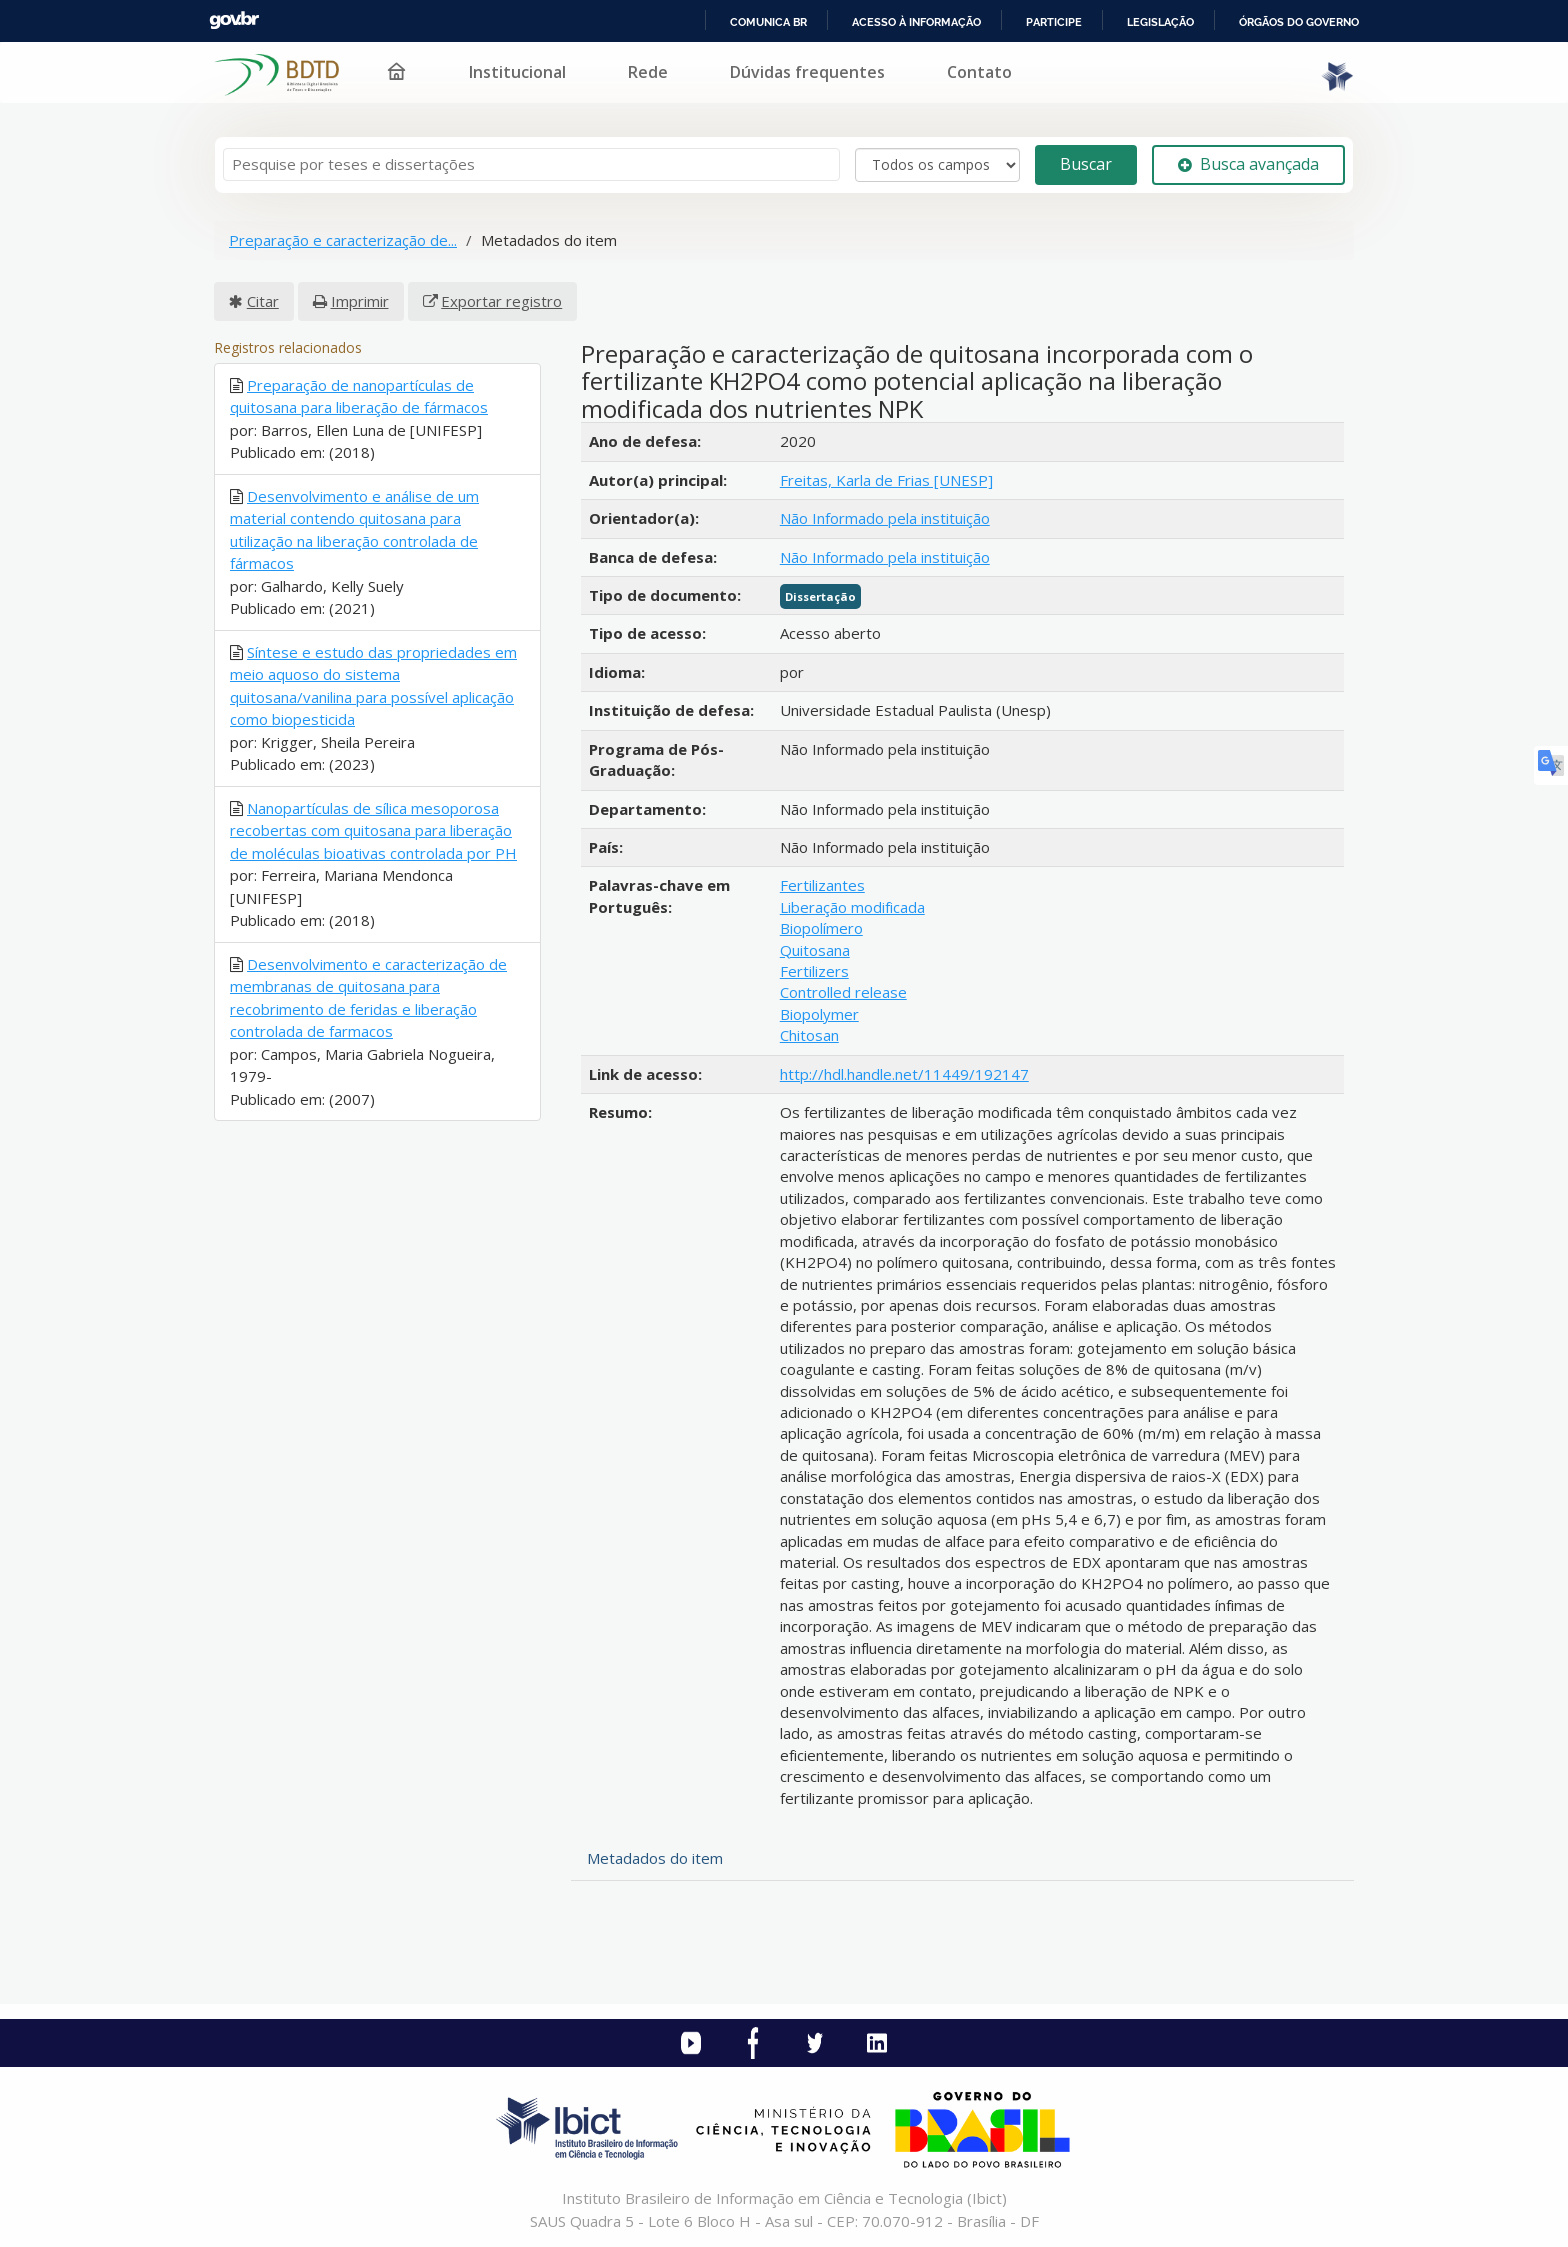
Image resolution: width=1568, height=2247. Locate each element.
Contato (979, 72)
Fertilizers (814, 971)
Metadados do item (655, 1858)
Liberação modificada (852, 907)
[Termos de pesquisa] (531, 164)
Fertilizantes (822, 885)
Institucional (517, 72)
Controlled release (843, 992)
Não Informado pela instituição (885, 518)
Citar (263, 301)
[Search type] (937, 165)
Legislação (1160, 22)
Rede (648, 72)
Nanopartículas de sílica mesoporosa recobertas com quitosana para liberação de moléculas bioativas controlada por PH (373, 830)
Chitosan (809, 1035)
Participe (1054, 22)
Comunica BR (768, 22)
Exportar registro (501, 301)
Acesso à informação (916, 22)
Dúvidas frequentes (807, 72)
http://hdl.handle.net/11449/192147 (904, 1074)
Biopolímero (821, 928)
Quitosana (815, 950)
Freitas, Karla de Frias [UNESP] (886, 480)
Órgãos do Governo (1299, 22)
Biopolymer (819, 1014)
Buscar (1086, 164)
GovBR (234, 20)
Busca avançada (1248, 164)
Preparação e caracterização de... (343, 240)
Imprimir (360, 301)
